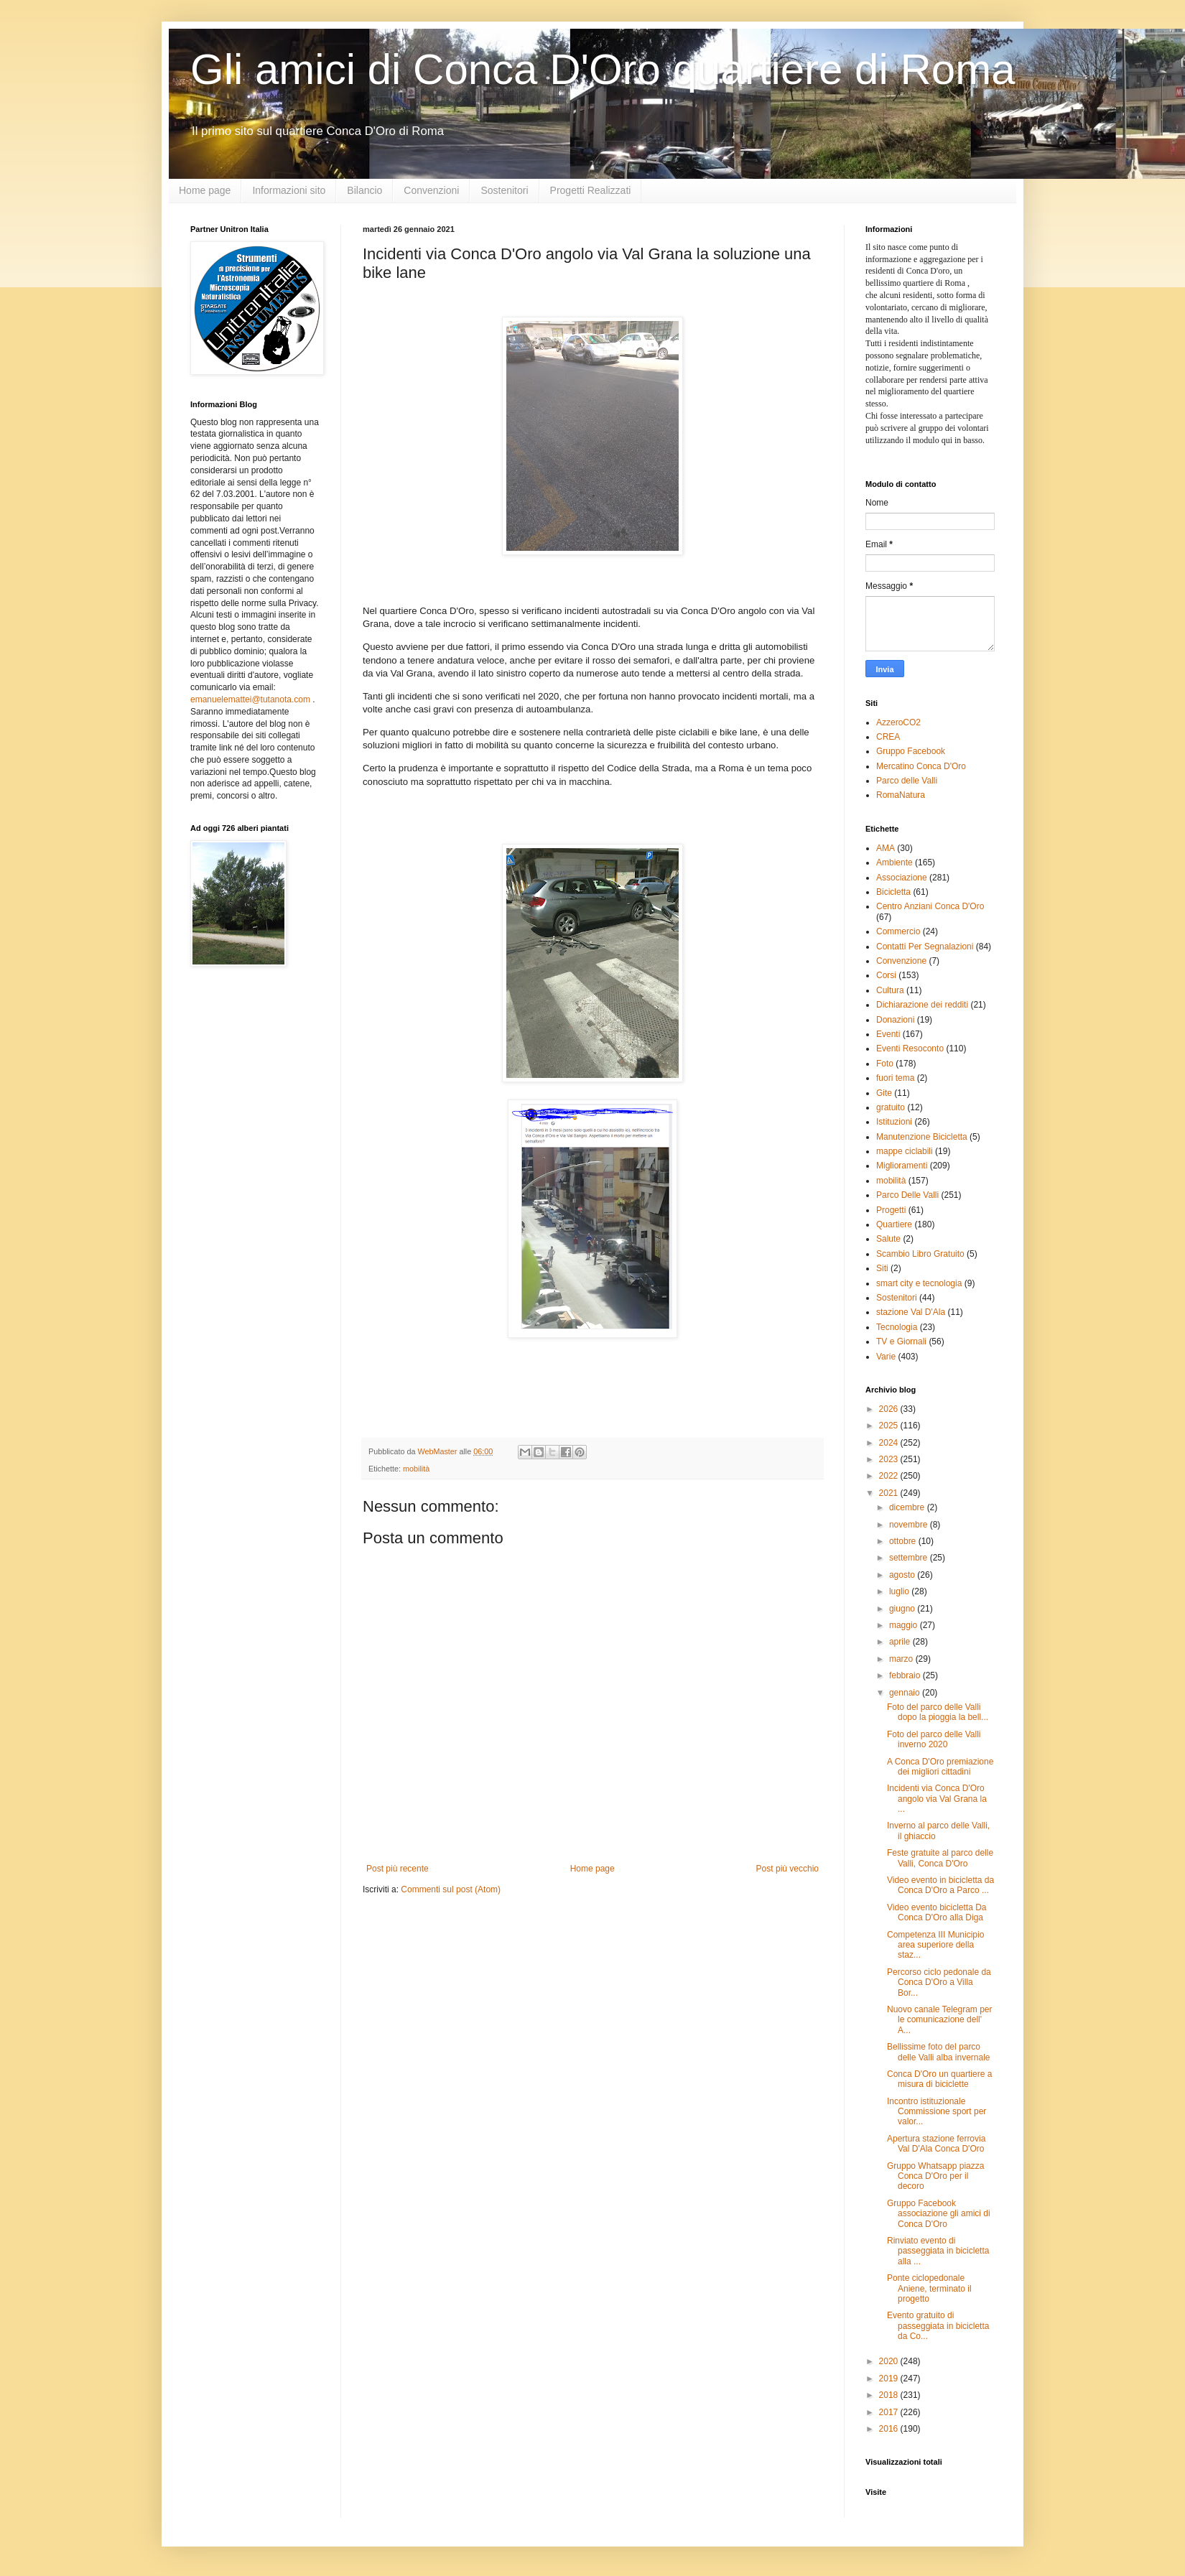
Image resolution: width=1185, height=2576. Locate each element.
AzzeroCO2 (898, 722)
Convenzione (901, 961)
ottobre (904, 1541)
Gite (884, 1093)
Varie (886, 1357)
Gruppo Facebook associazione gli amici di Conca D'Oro (938, 2213)
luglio (900, 1591)
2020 (890, 2361)
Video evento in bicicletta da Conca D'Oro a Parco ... (940, 1885)
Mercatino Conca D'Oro (921, 766)
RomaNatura (900, 795)
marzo (902, 1659)
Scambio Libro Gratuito (920, 1254)
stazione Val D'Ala (910, 1312)
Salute (888, 1239)
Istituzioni (894, 1122)
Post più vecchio (787, 1869)
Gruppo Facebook (910, 751)
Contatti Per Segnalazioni (924, 946)
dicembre (908, 1507)
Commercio (898, 931)
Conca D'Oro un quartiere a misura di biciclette (939, 2079)
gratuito (890, 1107)
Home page (205, 190)
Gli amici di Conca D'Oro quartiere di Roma (603, 69)
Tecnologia (896, 1327)
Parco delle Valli (906, 781)
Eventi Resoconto (910, 1048)
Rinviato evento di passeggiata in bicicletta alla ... (938, 2251)
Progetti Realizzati (590, 190)
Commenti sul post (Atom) (451, 1889)
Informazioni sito (288, 190)
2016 (890, 2429)
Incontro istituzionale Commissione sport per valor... (936, 2111)
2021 (890, 1493)
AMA (885, 848)
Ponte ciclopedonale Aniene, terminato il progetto (929, 2288)
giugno (903, 1609)
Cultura (890, 990)
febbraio (906, 1675)
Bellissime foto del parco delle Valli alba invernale (938, 2052)
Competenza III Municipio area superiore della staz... (935, 1945)
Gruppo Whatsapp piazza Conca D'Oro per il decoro (935, 2176)
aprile (901, 1642)
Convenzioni (431, 190)
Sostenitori (504, 190)
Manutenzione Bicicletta (921, 1137)
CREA (888, 737)
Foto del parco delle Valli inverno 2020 (934, 1739)
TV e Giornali (901, 1341)
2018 (890, 2395)
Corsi (886, 975)
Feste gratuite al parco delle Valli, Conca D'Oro (940, 1858)
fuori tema (895, 1078)
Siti (882, 1268)
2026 (890, 1409)
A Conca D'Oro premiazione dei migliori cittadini (940, 1767)
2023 (890, 1459)
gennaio (905, 1693)
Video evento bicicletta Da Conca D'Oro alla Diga (937, 1912)
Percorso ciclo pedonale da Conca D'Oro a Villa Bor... (939, 1982)
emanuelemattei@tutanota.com (250, 699)
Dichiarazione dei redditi (922, 1005)
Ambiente (894, 862)
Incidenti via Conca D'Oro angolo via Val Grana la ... (937, 1798)
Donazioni (895, 1020)
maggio (904, 1625)
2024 (890, 1443)
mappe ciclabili (904, 1151)
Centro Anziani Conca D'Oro (930, 906)
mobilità (416, 1468)
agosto (903, 1575)
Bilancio (364, 190)
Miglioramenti (901, 1166)
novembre (909, 1525)
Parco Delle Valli (907, 1195)
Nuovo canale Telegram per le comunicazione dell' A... (940, 2019)
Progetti (891, 1210)
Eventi (888, 1034)
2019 (890, 2378)
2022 (890, 1476)
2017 (890, 2412)
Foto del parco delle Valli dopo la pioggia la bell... (937, 1712)
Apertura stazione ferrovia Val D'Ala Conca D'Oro (936, 2144)
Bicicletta (893, 892)
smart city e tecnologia (919, 1283)
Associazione (901, 878)
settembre (909, 1558)
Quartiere (894, 1224)
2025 (890, 1425)
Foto (884, 1064)
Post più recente (397, 1869)
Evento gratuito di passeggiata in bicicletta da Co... (938, 2325)
